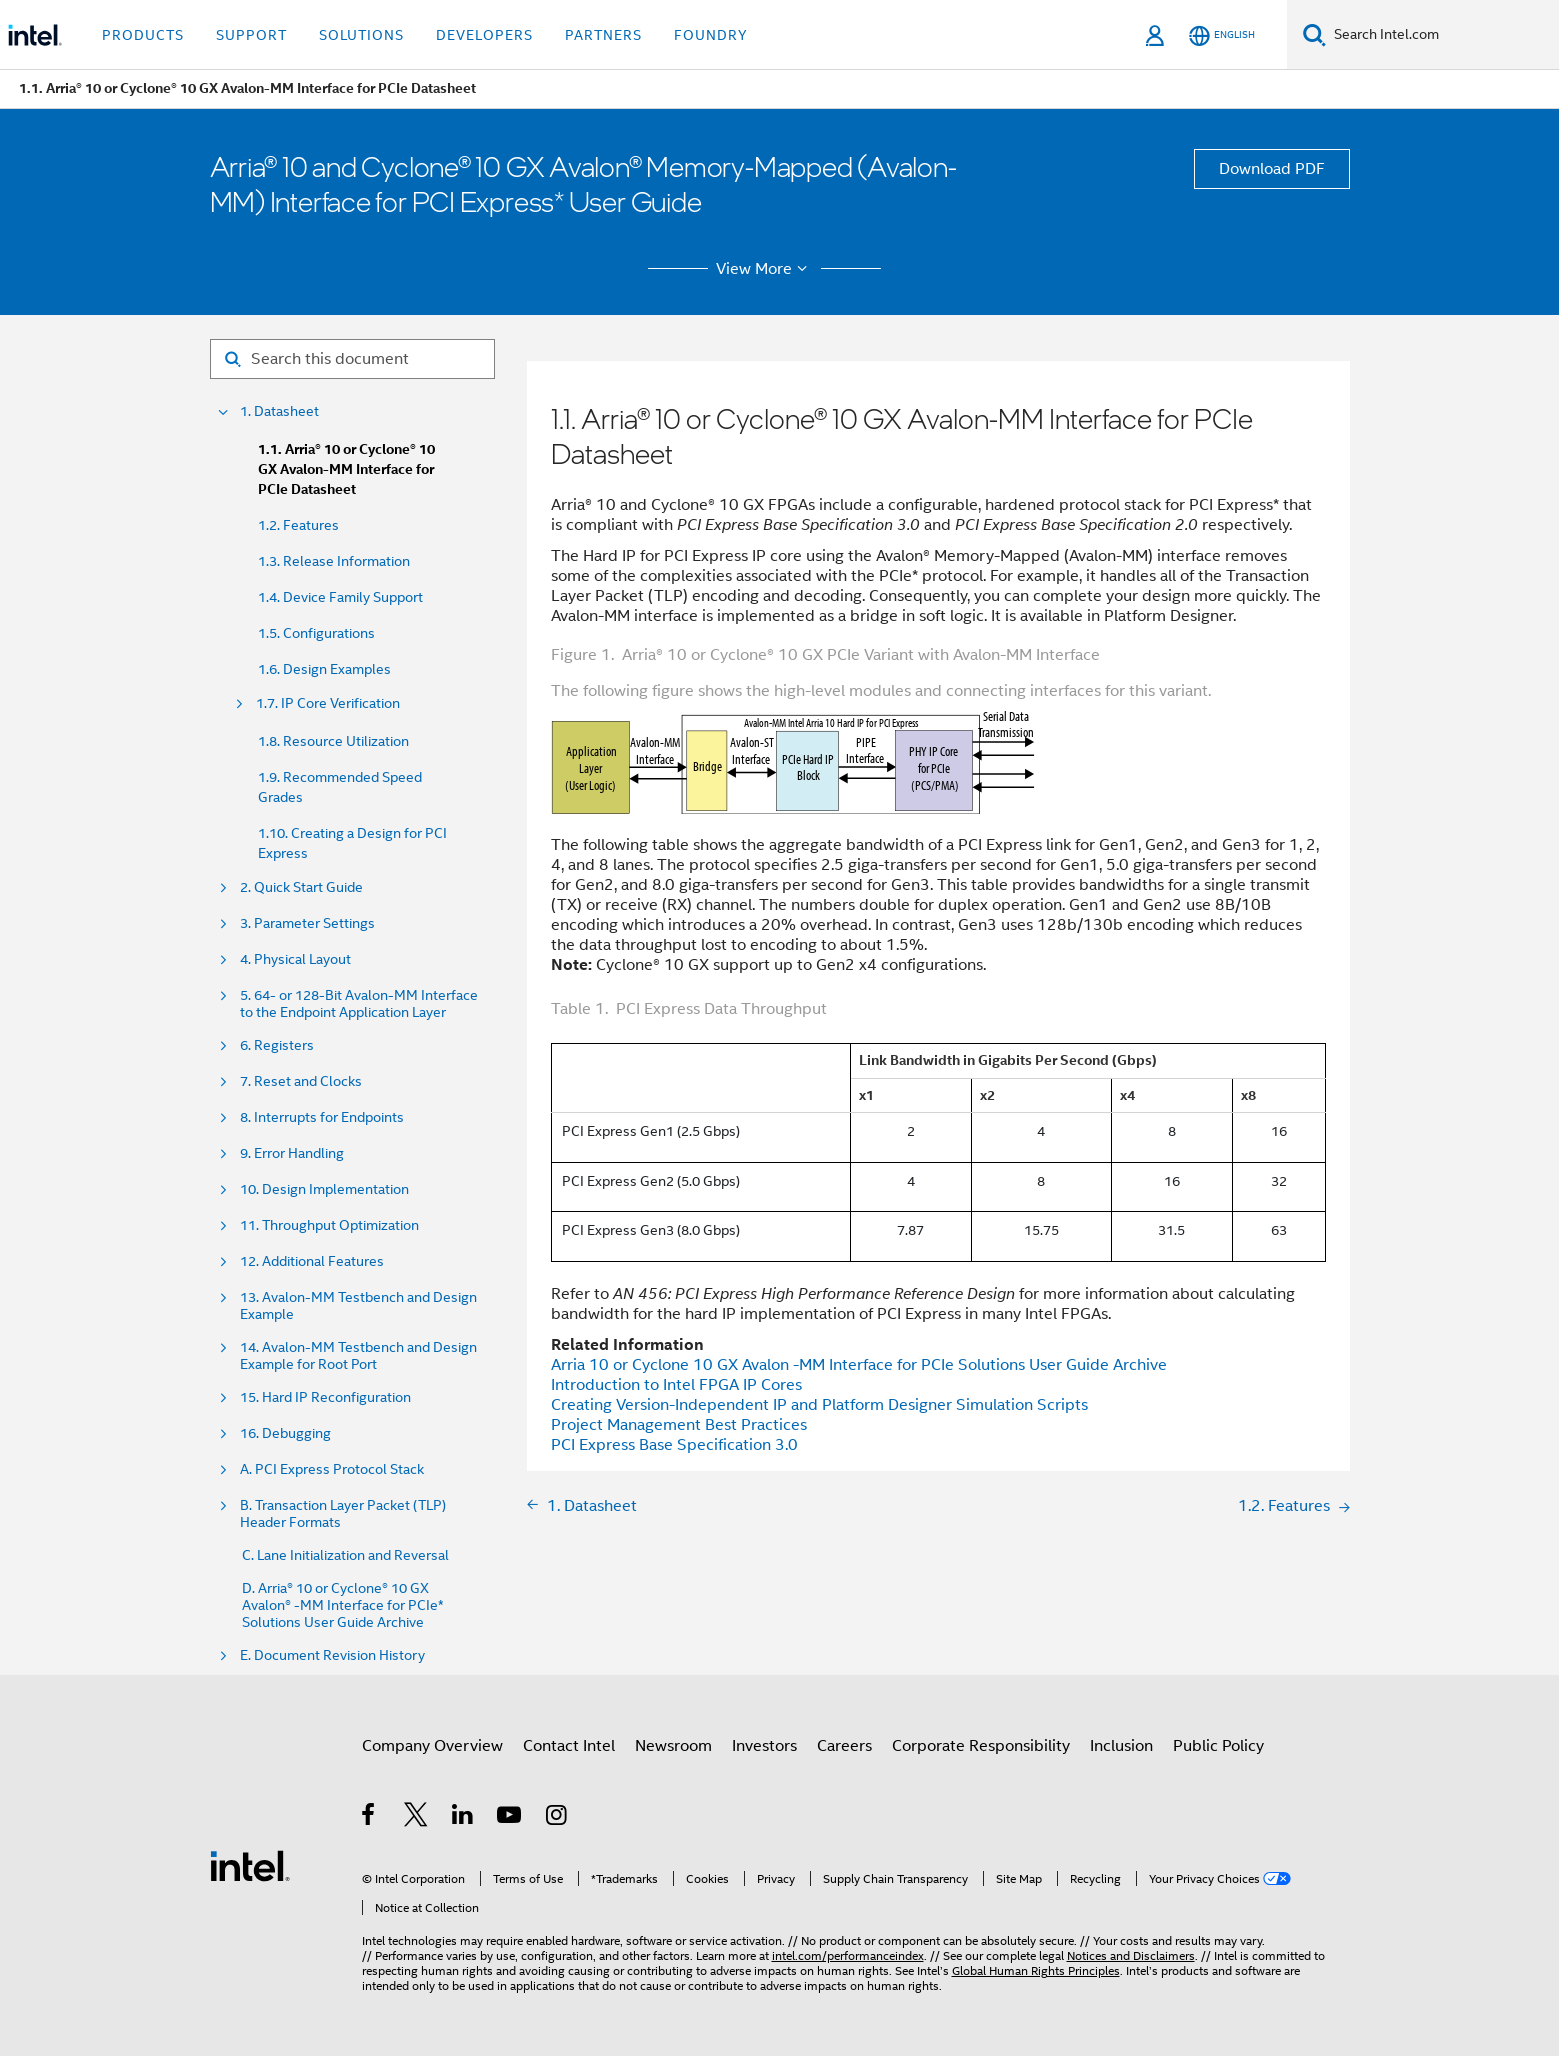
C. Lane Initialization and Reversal (345, 1555)
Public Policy (1218, 1746)
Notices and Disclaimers (1131, 1955)
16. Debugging (285, 1433)
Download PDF (1272, 169)
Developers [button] (484, 35)
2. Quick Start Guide (301, 887)
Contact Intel (569, 1746)
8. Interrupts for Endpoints (322, 1117)
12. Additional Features (312, 1261)
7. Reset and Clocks (301, 1081)
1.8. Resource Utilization (333, 741)
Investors (764, 1746)
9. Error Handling (292, 1153)
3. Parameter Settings (307, 923)
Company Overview (432, 1746)
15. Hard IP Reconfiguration (325, 1397)
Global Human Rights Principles (1036, 1970)
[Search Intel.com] (1442, 35)
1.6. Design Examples (324, 669)
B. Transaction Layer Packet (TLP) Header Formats (343, 1514)
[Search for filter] (352, 359)
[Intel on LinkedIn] (463, 1818)
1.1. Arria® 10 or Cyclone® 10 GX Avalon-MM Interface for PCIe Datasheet (346, 469)
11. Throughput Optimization (329, 1225)
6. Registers (277, 1045)
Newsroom (673, 1746)
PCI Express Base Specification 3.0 (674, 1445)
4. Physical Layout (295, 959)
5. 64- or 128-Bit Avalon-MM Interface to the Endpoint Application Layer (359, 1004)
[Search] (1314, 34)
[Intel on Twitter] (416, 1818)
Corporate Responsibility (981, 1746)
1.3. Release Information (334, 561)
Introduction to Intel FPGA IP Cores (676, 1385)
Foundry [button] (711, 35)
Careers (844, 1746)
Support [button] (251, 35)
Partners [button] (603, 35)
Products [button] (143, 35)
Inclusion (1121, 1746)
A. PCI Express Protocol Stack (332, 1469)
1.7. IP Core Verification (328, 703)
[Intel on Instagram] (557, 1818)
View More (764, 269)
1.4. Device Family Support (340, 597)
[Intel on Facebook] (369, 1818)
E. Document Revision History (332, 1655)
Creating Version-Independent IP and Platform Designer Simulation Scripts (819, 1405)
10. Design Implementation (324, 1189)
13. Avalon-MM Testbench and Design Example (358, 1306)
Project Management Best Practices (679, 1425)
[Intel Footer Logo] (250, 1865)
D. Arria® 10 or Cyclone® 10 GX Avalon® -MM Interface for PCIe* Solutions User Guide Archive (343, 1605)
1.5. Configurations (316, 633)
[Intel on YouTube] (510, 1818)
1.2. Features (298, 525)
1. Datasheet (279, 411)
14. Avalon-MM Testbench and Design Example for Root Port (358, 1356)
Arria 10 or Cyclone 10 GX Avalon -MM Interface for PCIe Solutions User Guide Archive (859, 1365)
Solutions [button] (361, 35)
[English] (1222, 35)
